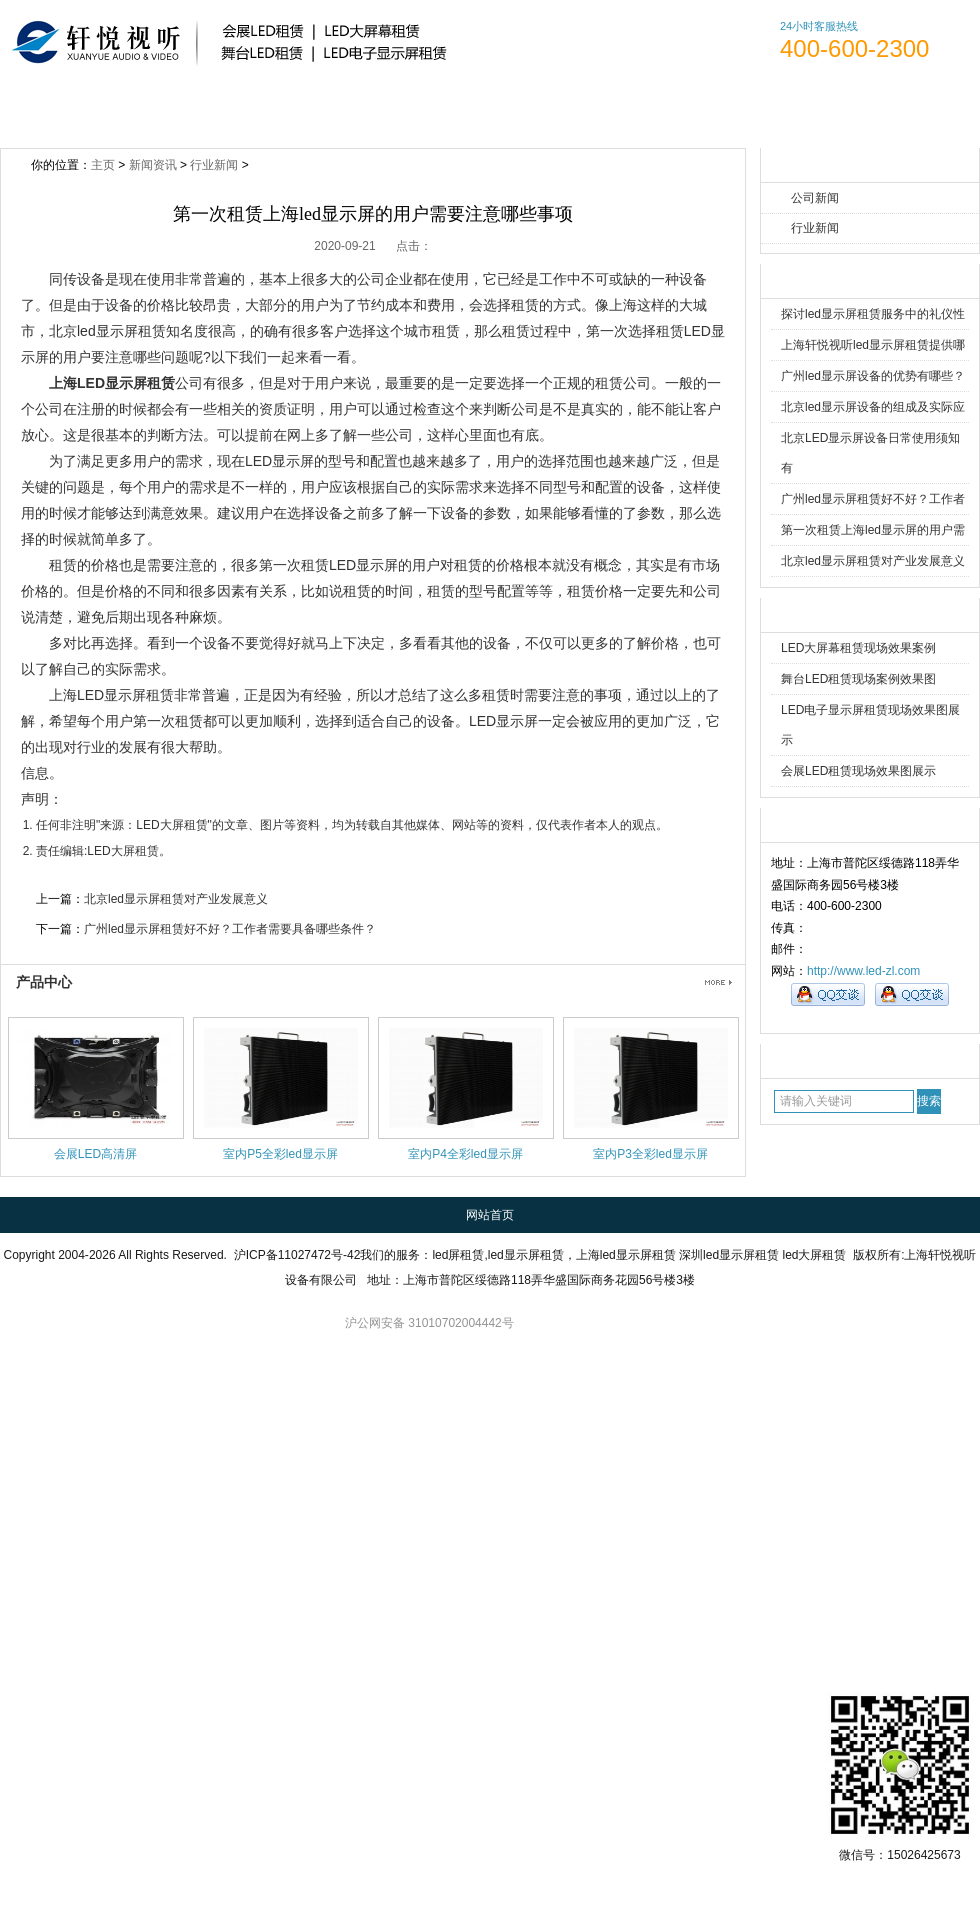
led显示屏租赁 (526, 1255)
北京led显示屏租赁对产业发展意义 (873, 561)
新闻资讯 (423, 108)
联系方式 (786, 108)
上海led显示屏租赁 (626, 1255)
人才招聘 (665, 108)
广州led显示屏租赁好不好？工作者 (873, 499)
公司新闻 (815, 198)
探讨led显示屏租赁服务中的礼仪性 (873, 314)
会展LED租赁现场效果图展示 (858, 771)
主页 (103, 165)
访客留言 (907, 108)
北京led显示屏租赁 (107, 331)
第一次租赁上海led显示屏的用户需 (873, 530)
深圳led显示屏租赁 (729, 1255)
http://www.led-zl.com (863, 971)
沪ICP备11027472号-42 (297, 1255)
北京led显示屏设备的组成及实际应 (873, 407)
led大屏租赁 (814, 1255)
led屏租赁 (458, 1255)
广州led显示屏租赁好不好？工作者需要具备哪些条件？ (230, 929)
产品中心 (44, 982)
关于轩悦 (181, 108)
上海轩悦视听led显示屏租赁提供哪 (873, 345)
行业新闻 (815, 228)
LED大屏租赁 (171, 825)
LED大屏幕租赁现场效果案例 (858, 648)
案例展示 (544, 108)
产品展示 (302, 108)
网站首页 (60, 108)
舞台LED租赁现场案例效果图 (858, 679)
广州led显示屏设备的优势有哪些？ (873, 376)
